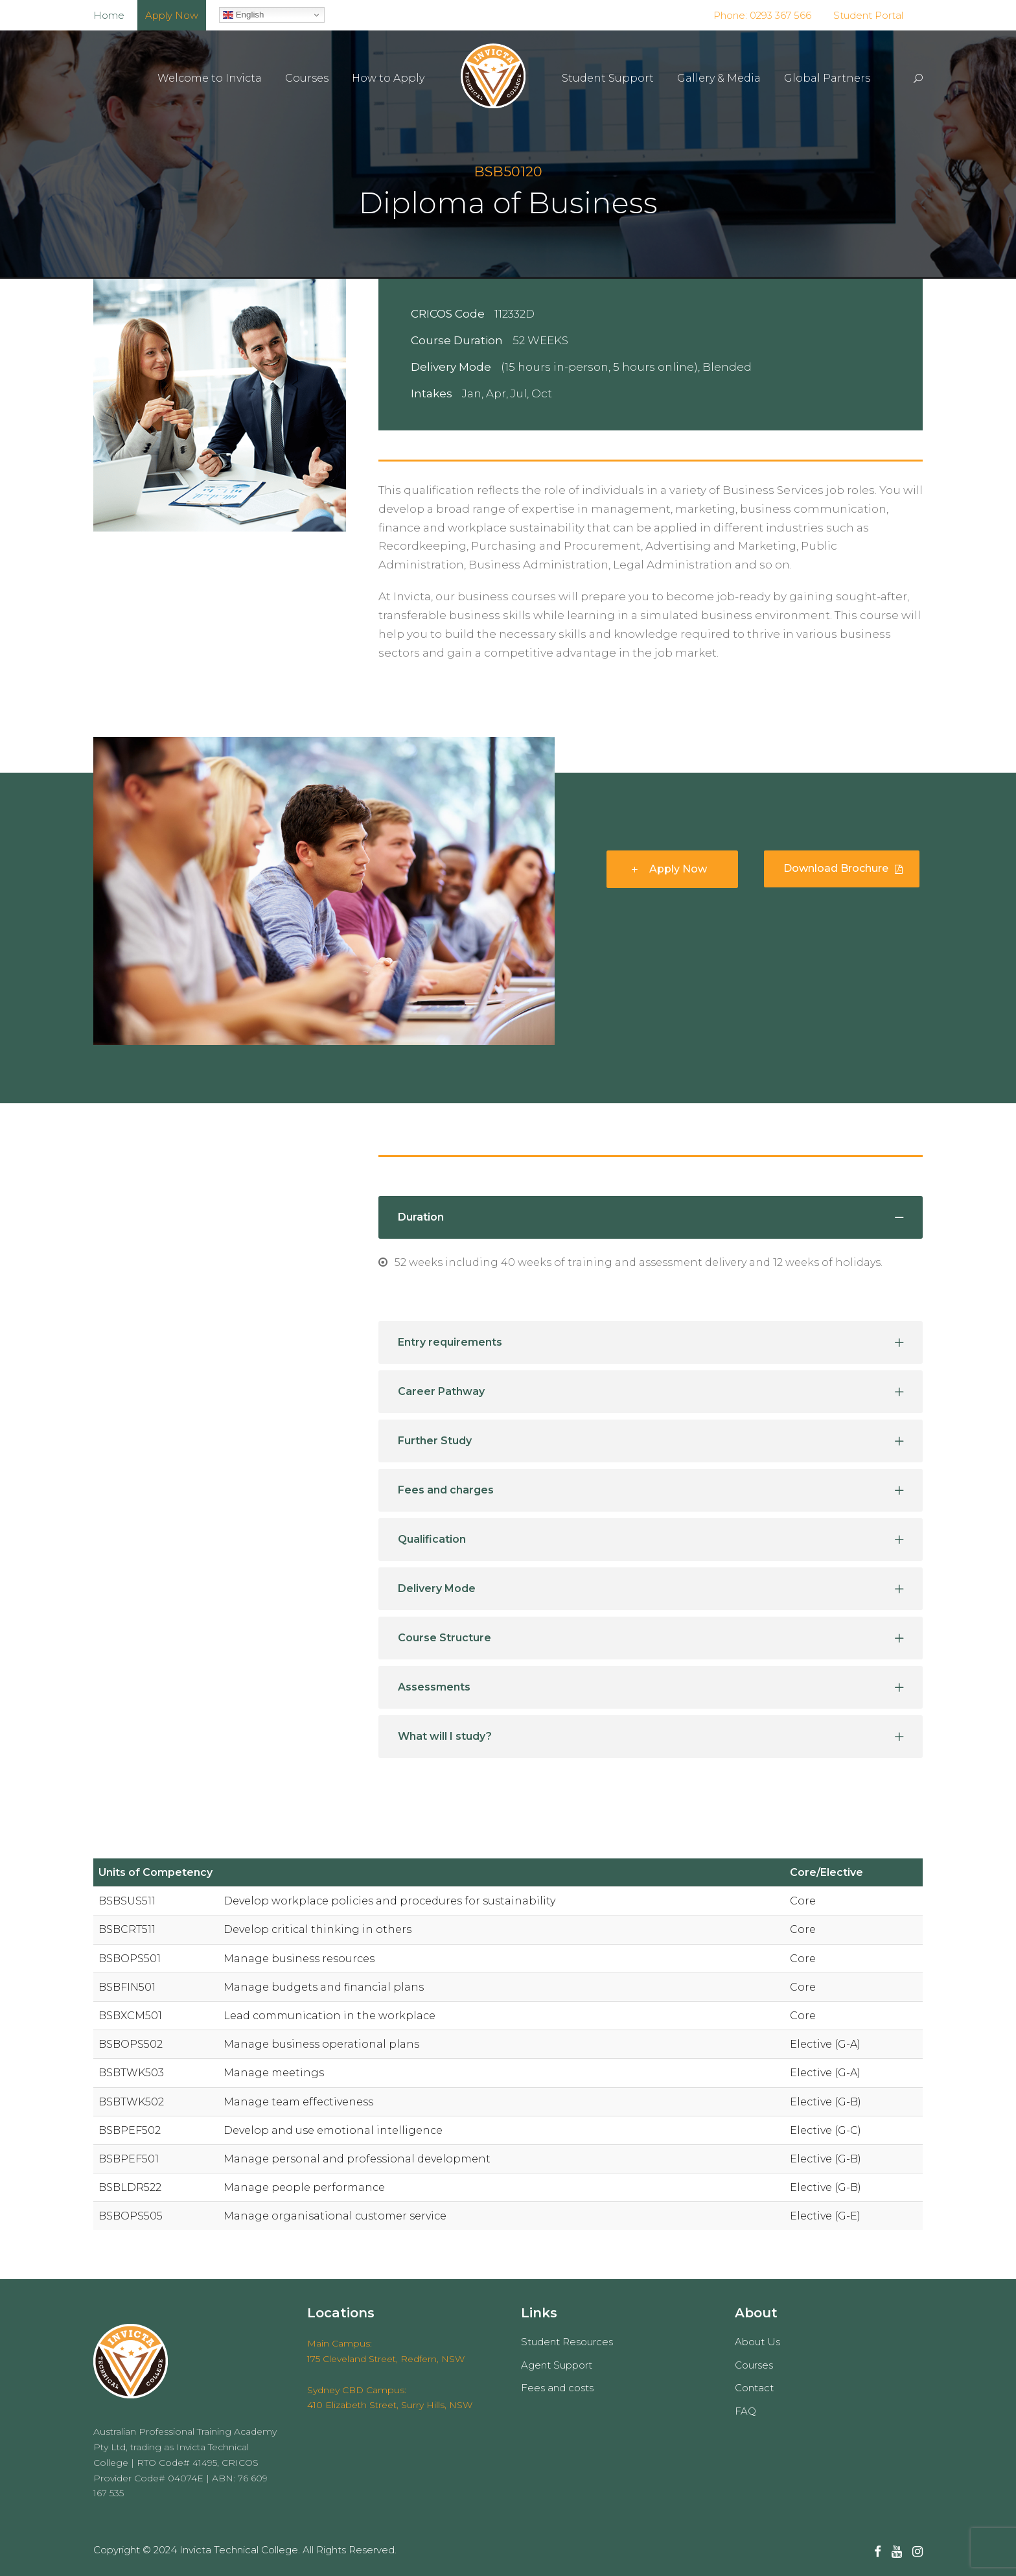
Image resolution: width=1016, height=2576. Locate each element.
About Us (757, 2342)
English (243, 15)
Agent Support (556, 2365)
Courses (307, 78)
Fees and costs (557, 2388)
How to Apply (388, 78)
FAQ (745, 2411)
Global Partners (827, 78)
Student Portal (868, 15)
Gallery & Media (719, 78)
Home (108, 15)
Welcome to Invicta (209, 78)
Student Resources (567, 2342)
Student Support (608, 78)
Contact (754, 2388)
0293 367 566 (779, 15)
